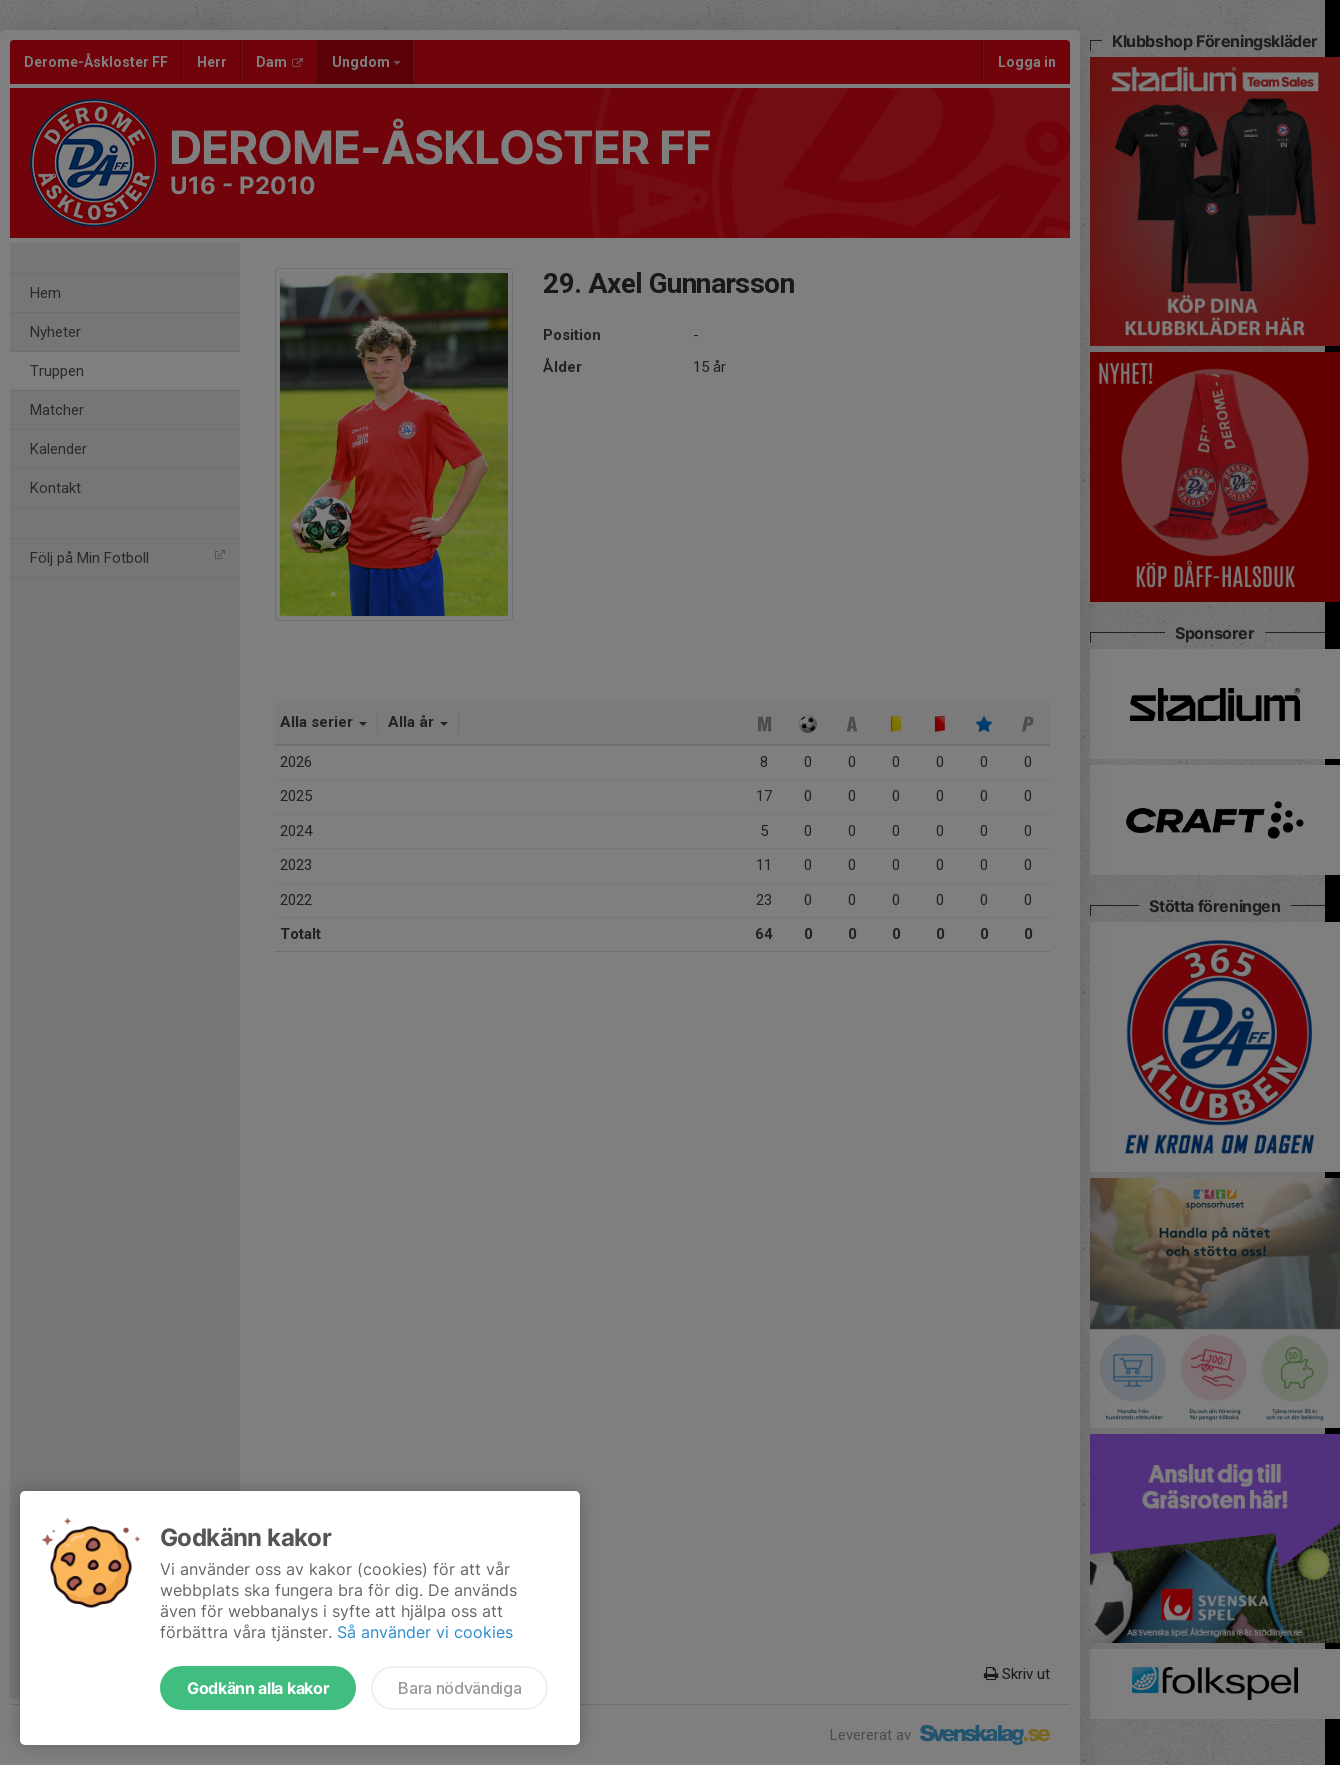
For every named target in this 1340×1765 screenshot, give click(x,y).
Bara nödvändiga (459, 1688)
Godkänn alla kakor (258, 1688)
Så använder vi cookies (425, 1632)
